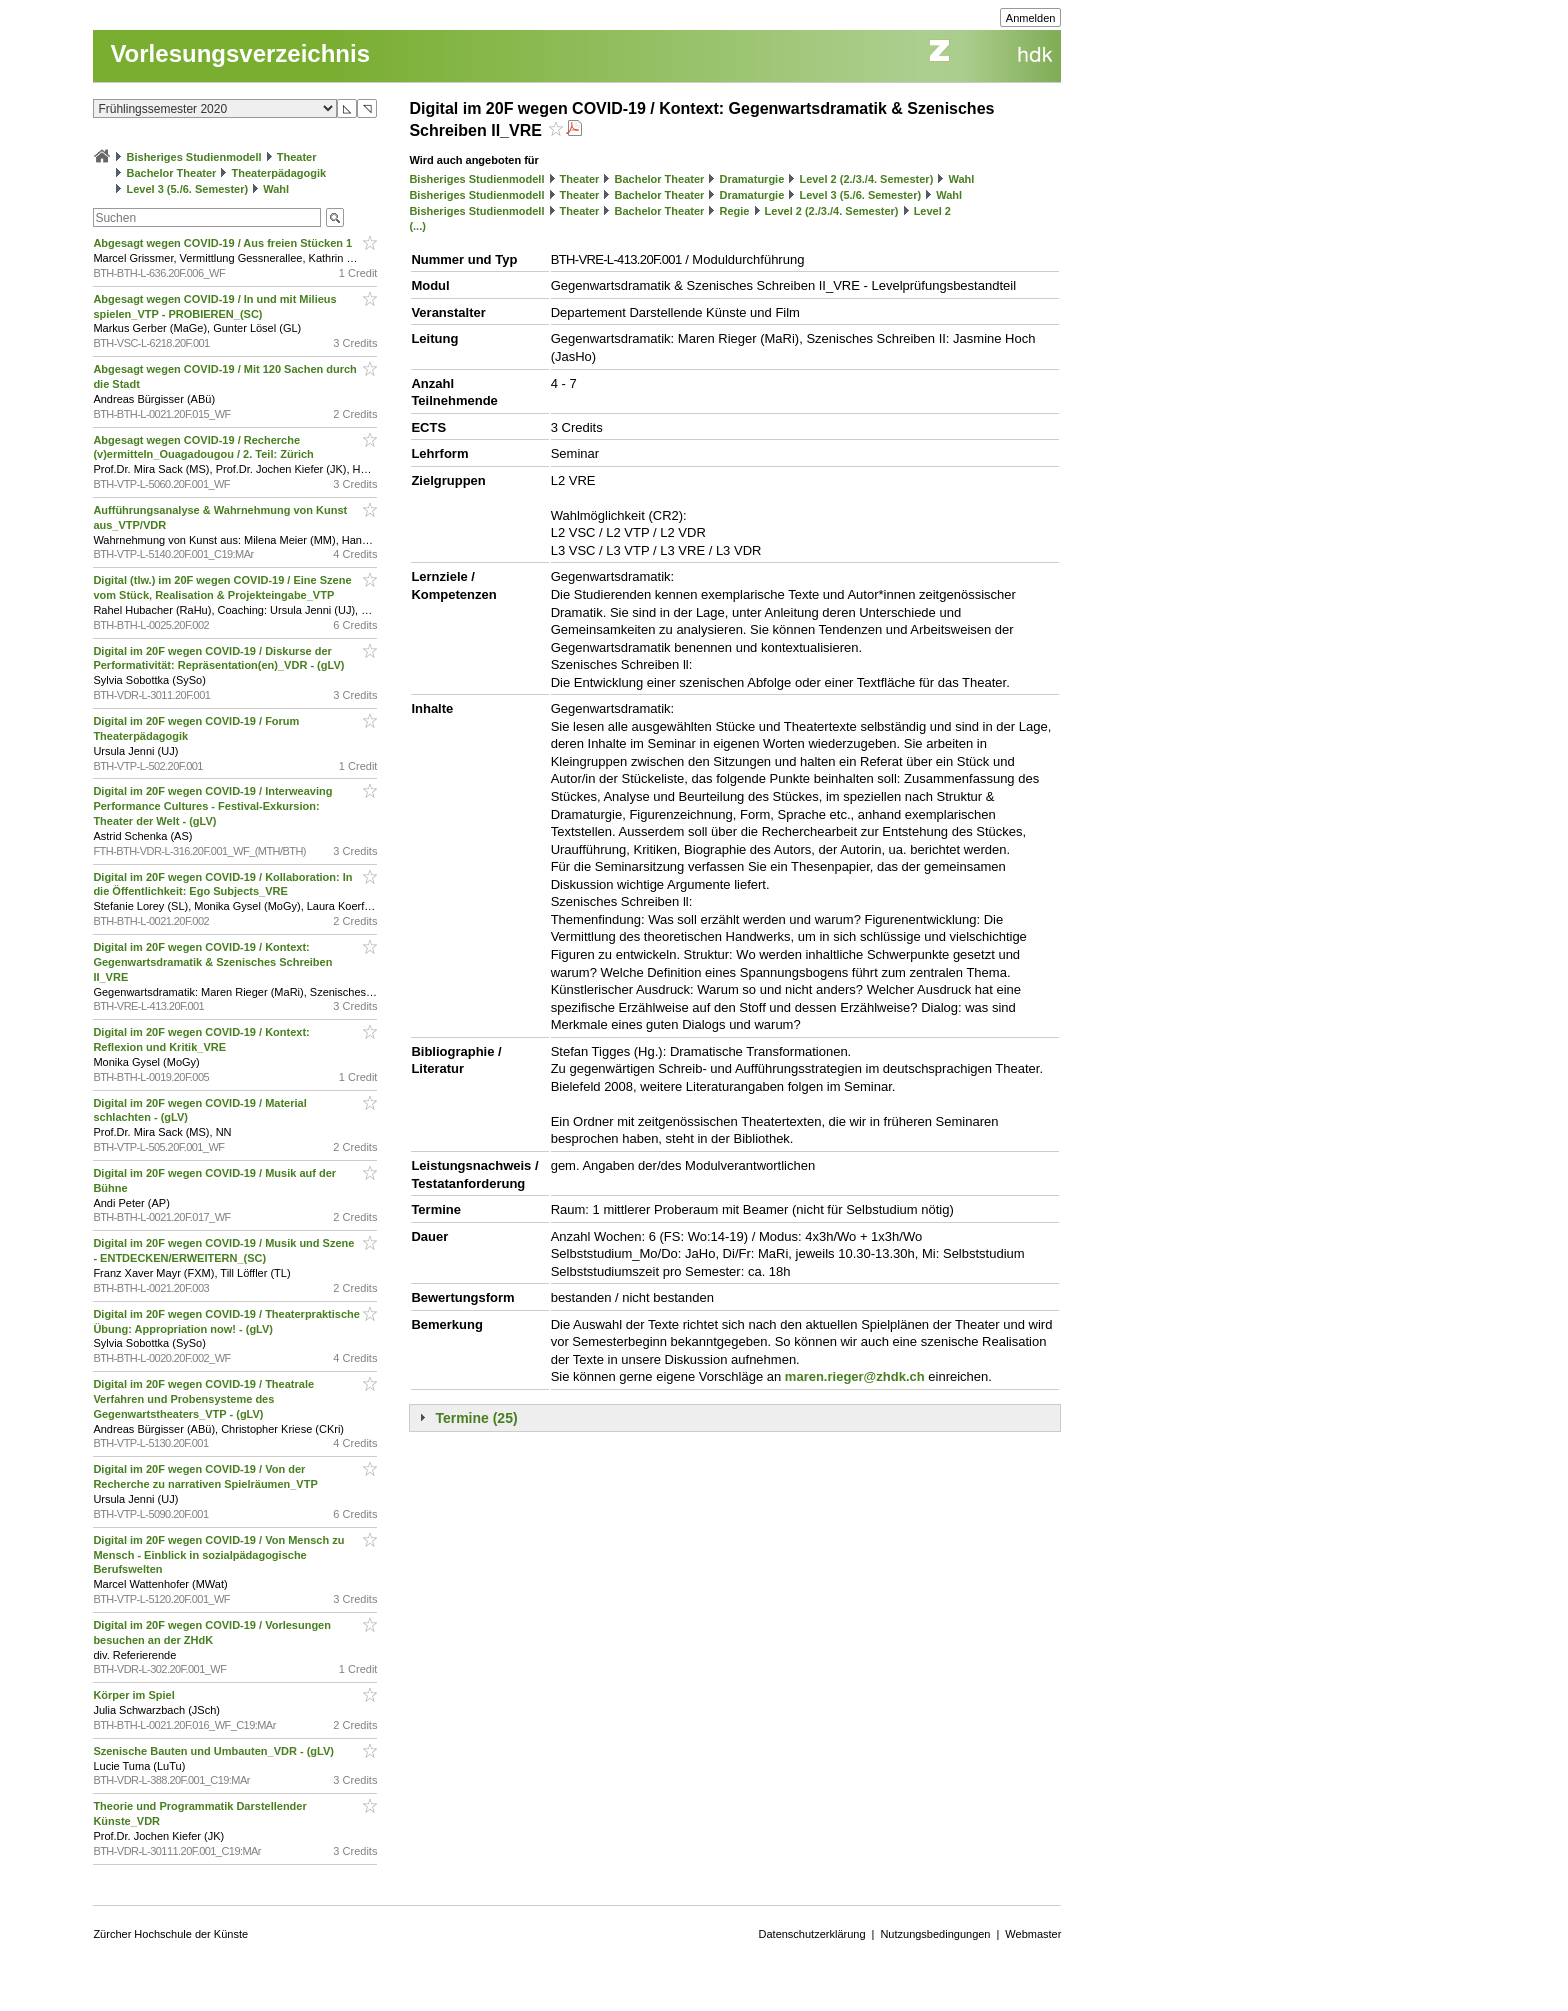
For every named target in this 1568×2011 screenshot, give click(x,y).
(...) (417, 226)
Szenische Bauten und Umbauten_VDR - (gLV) (215, 1751)
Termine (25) (476, 1418)
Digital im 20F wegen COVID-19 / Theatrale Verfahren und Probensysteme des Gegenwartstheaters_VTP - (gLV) (203, 1399)
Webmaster (1033, 1934)
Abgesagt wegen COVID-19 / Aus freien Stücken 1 (224, 243)
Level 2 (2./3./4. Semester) (866, 179)
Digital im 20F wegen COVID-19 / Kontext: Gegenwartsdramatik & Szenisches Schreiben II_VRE (212, 962)
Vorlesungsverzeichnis (240, 53)
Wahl (276, 189)
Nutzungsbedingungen (935, 1934)
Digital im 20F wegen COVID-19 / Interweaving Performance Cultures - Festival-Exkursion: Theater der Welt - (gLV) (212, 806)
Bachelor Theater (171, 173)
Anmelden (1031, 18)
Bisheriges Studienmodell (194, 157)
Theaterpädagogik (278, 173)
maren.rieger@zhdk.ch (855, 1376)
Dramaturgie (751, 179)
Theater (297, 157)
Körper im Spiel (135, 1695)
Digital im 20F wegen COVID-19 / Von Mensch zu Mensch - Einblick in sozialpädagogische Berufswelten (218, 1555)
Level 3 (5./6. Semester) (187, 189)
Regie (734, 211)
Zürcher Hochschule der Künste (170, 1934)
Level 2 (932, 211)
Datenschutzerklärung (812, 1934)
